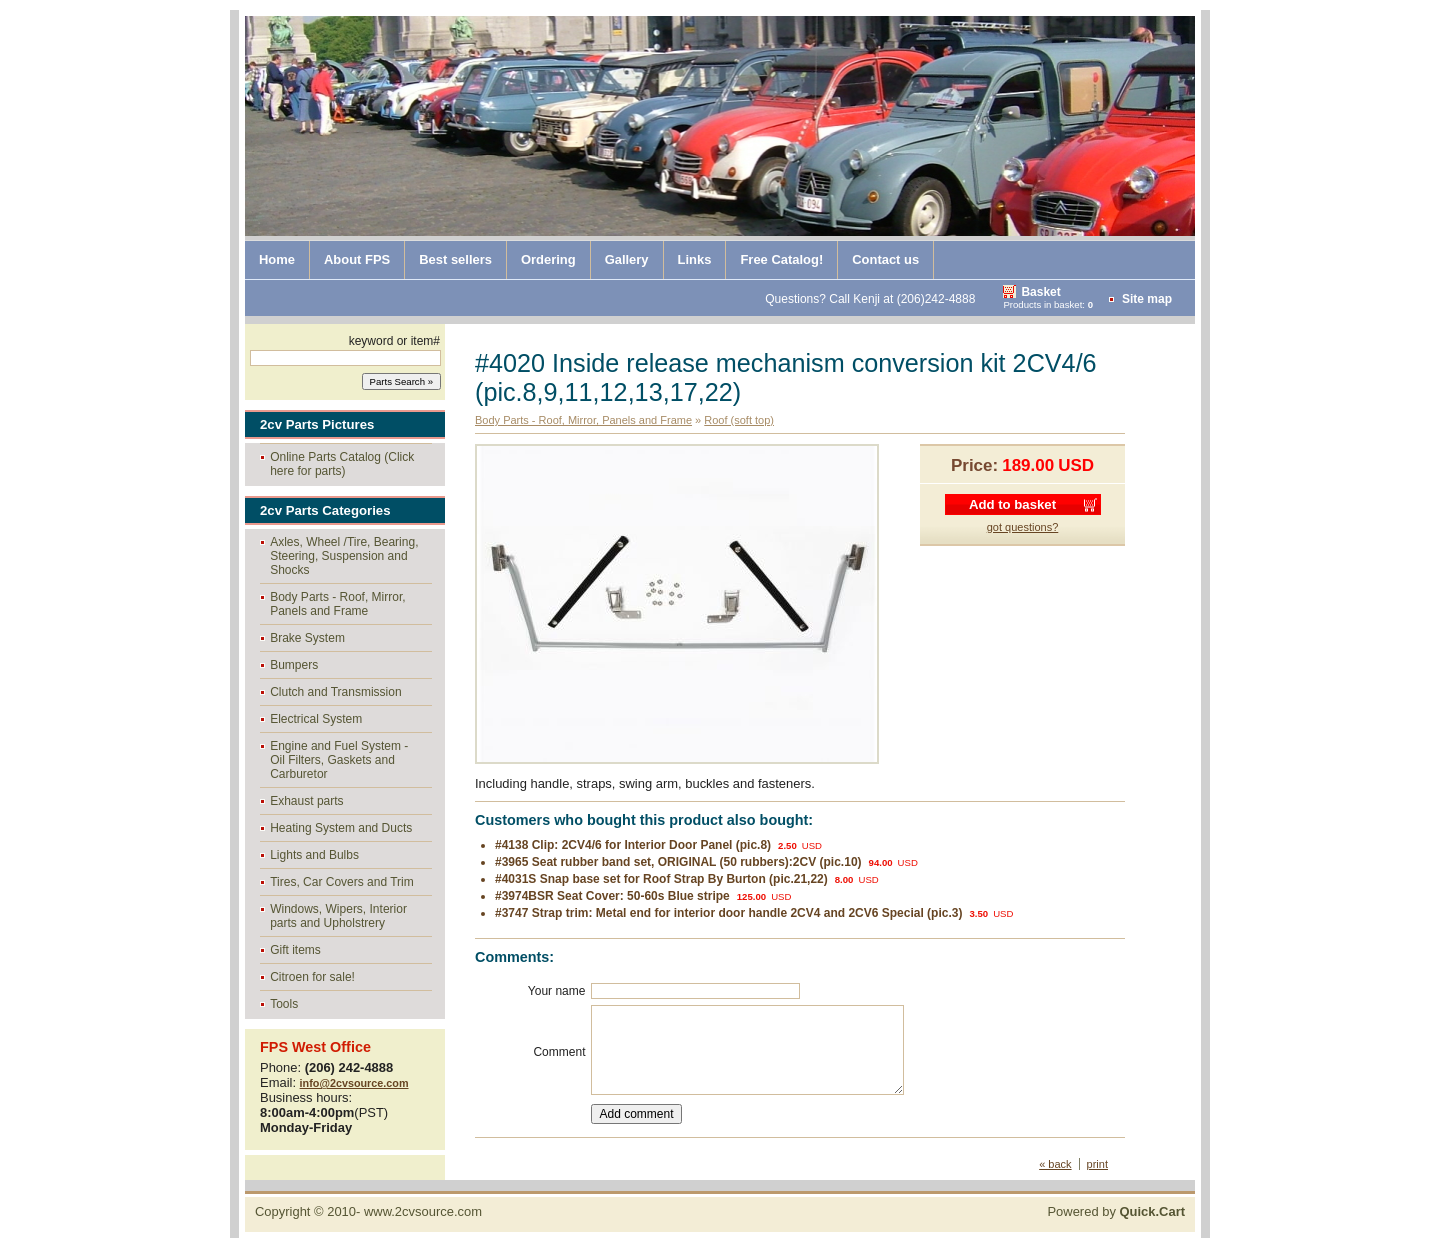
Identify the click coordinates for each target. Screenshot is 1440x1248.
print (1097, 1164)
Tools (284, 1004)
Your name (557, 991)
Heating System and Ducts (341, 828)
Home (277, 259)
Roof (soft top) (739, 420)
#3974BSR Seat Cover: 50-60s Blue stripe (612, 896)
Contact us (885, 259)
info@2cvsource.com (354, 1083)
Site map (1147, 299)
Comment (559, 1052)
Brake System (307, 638)
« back (1055, 1164)
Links (695, 259)
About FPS (357, 259)
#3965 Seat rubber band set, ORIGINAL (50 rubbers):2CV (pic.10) (678, 862)
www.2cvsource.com (423, 1211)
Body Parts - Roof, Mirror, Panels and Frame (337, 604)
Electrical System (316, 719)
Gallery (627, 259)
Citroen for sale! (312, 977)
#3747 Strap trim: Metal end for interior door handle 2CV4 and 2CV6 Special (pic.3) (728, 913)
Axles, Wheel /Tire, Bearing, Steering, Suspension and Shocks (344, 556)
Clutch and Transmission (335, 692)
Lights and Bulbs (314, 855)
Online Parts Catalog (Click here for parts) (342, 464)
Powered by (1116, 1211)
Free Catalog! (781, 259)
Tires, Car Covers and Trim (342, 882)
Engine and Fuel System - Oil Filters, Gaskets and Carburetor (339, 760)
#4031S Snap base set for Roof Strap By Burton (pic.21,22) (661, 879)
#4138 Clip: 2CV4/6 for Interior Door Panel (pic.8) (633, 845)
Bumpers (294, 665)
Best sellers (455, 259)
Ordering (548, 259)
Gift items (295, 950)
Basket (1040, 292)
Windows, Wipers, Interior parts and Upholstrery (338, 916)
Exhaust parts (306, 801)
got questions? (1023, 527)
